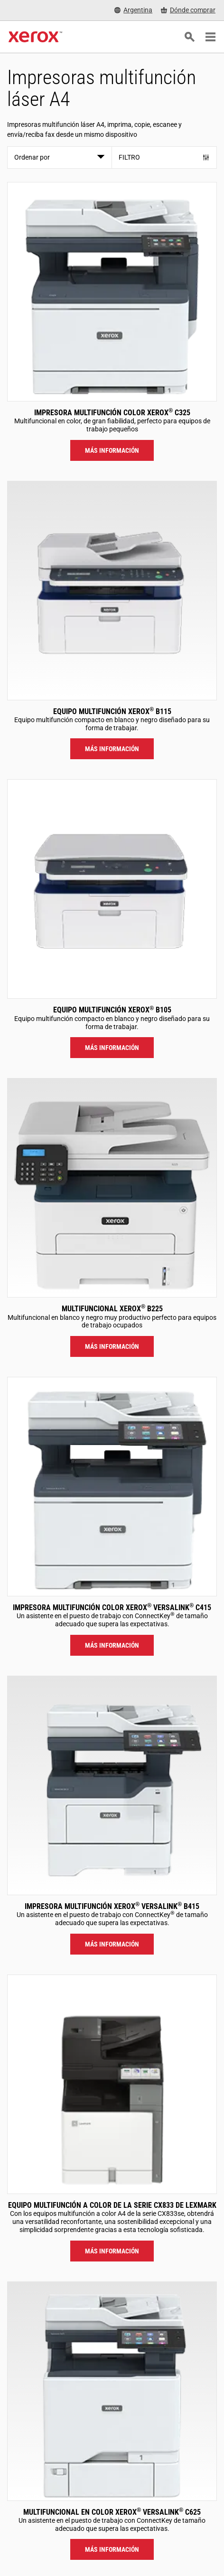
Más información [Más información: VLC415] (112, 1645)
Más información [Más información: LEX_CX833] (112, 2251)
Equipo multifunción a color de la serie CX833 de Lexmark (112, 2205)
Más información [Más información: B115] (112, 749)
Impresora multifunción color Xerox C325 (112, 412)
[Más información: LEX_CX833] (112, 2084)
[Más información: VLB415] (112, 1785)
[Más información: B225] (112, 1188)
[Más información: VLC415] (112, 1486)
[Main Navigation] (210, 37)
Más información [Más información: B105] (112, 1047)
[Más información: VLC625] (112, 2391)
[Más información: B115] (112, 590)
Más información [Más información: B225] (112, 1346)
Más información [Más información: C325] (112, 450)
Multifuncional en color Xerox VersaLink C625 (112, 2512)
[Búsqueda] (189, 37)
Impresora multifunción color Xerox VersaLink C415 (112, 1607)
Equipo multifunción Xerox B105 (112, 1009)
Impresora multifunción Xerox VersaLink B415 (112, 1906)
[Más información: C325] (112, 291)
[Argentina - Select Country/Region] (133, 10)
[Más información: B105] (112, 889)
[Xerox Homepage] (35, 37)
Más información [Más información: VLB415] (112, 1944)
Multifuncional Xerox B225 (112, 1308)
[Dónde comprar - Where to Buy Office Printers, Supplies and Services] (188, 10)
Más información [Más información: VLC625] (112, 2549)
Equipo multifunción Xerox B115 (112, 711)
